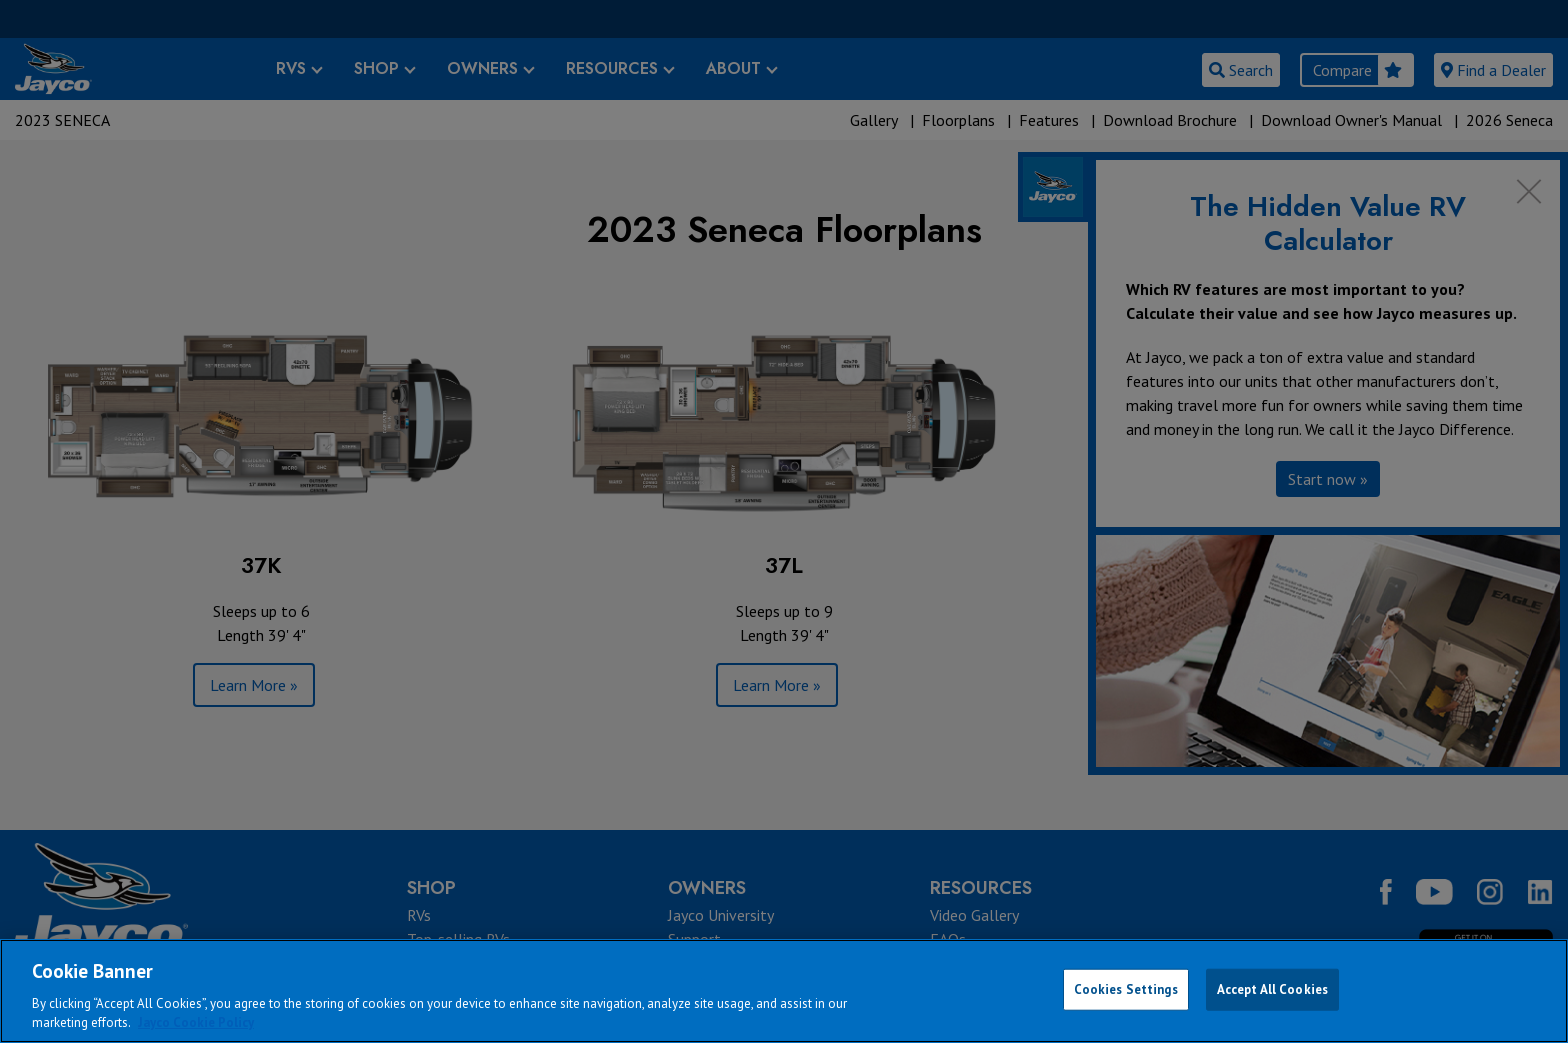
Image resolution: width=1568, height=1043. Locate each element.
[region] (784, 991)
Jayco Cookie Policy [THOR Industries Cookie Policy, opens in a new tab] (196, 1022)
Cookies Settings (1126, 989)
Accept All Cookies (1272, 989)
